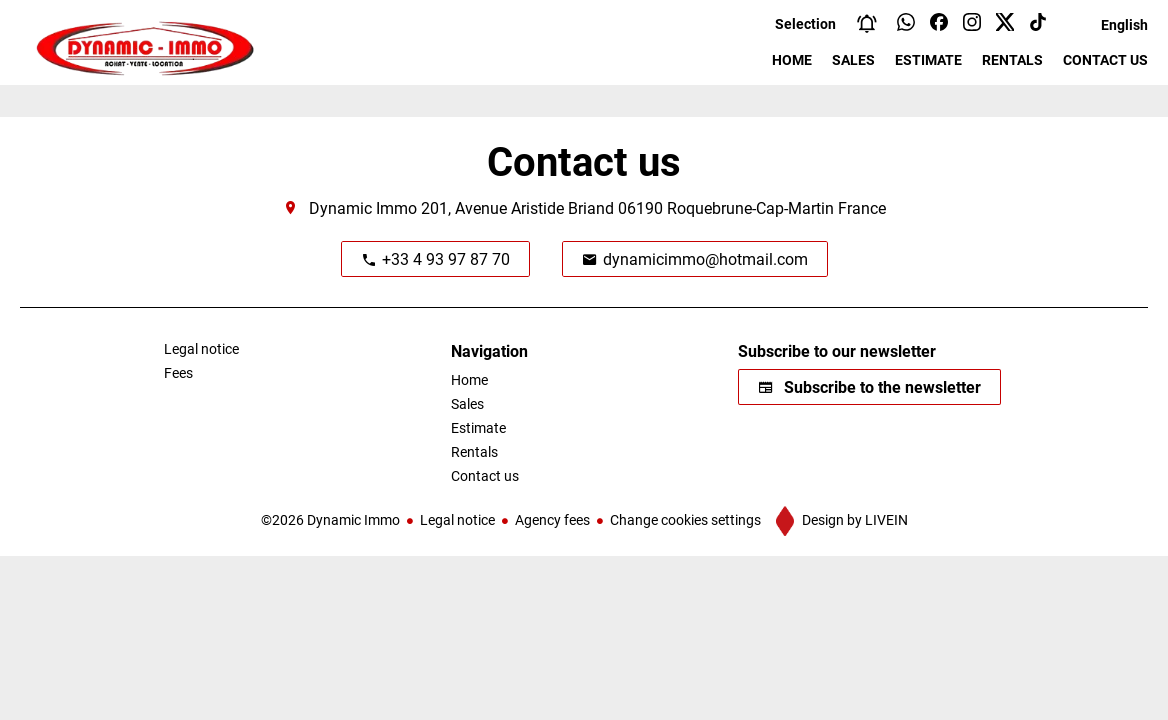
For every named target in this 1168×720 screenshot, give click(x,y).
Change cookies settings (685, 519)
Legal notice (457, 519)
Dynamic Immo (363, 207)
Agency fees (552, 519)
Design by (853, 519)
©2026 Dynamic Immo (330, 519)
